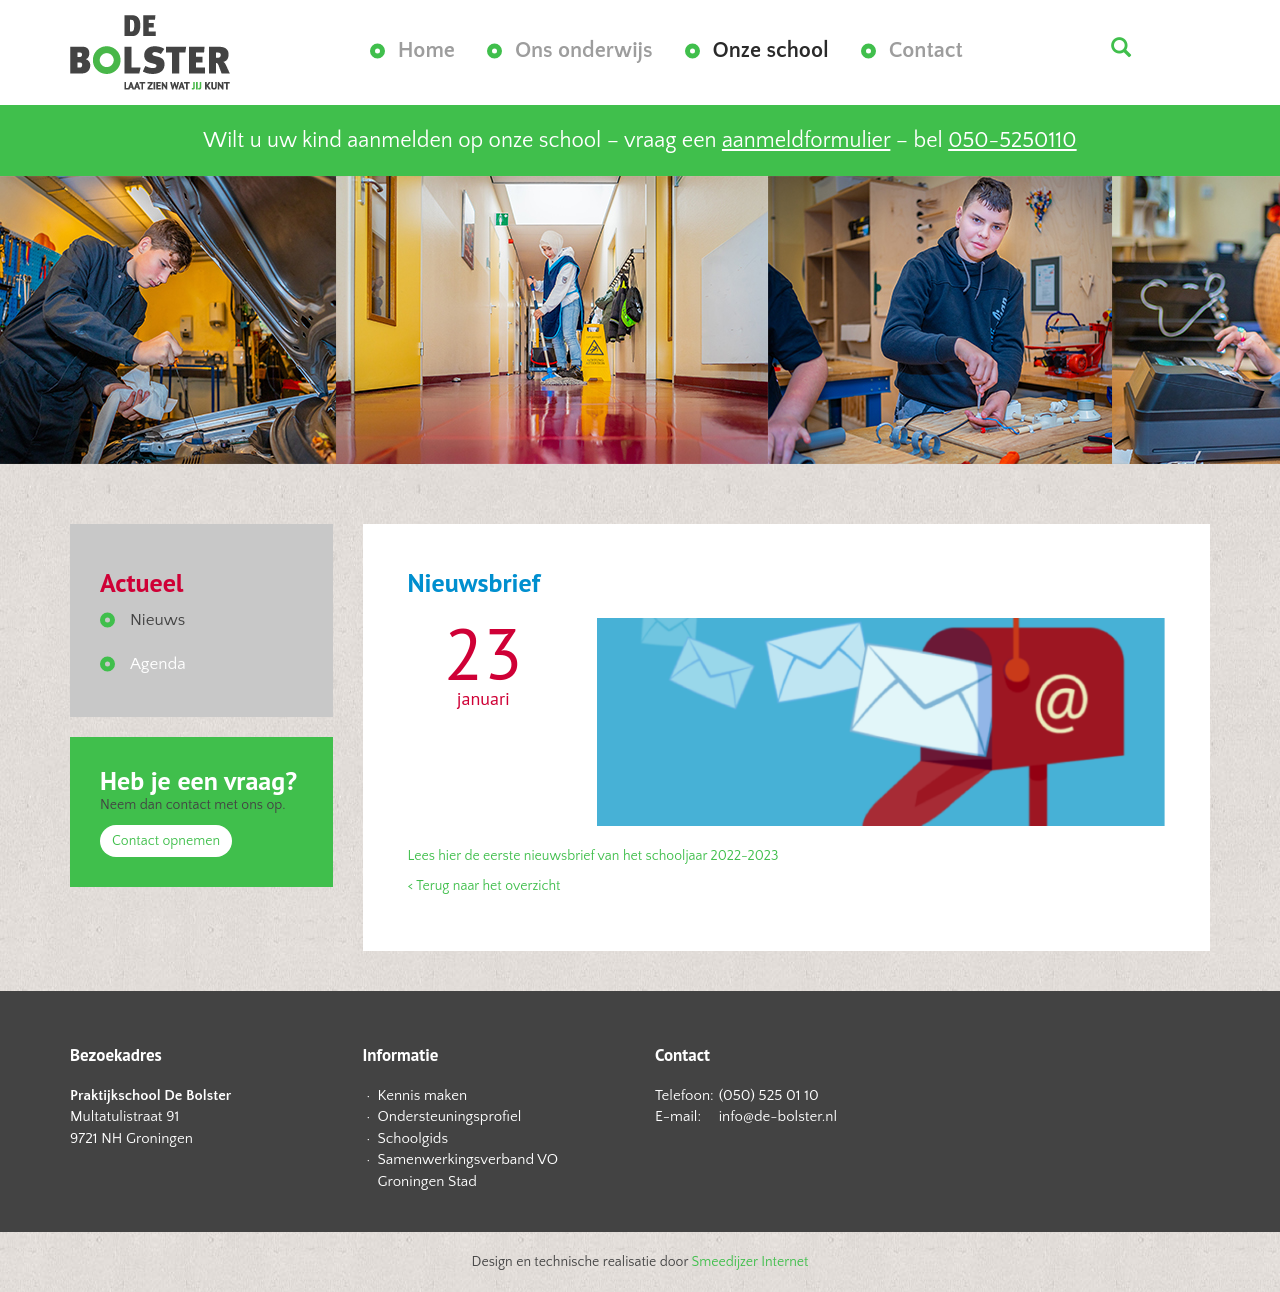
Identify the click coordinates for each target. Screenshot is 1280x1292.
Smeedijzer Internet (750, 1262)
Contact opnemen (166, 841)
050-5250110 (1012, 140)
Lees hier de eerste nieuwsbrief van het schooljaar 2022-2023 (593, 856)
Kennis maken (423, 1095)
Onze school (771, 50)
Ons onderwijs (584, 50)
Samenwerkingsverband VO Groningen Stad (468, 1170)
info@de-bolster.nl (778, 1116)
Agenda (158, 664)
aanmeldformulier (806, 140)
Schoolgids (413, 1138)
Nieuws (157, 620)
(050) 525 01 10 (769, 1095)
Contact (926, 50)
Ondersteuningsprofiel (450, 1116)
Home (426, 50)
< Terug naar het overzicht (484, 886)
